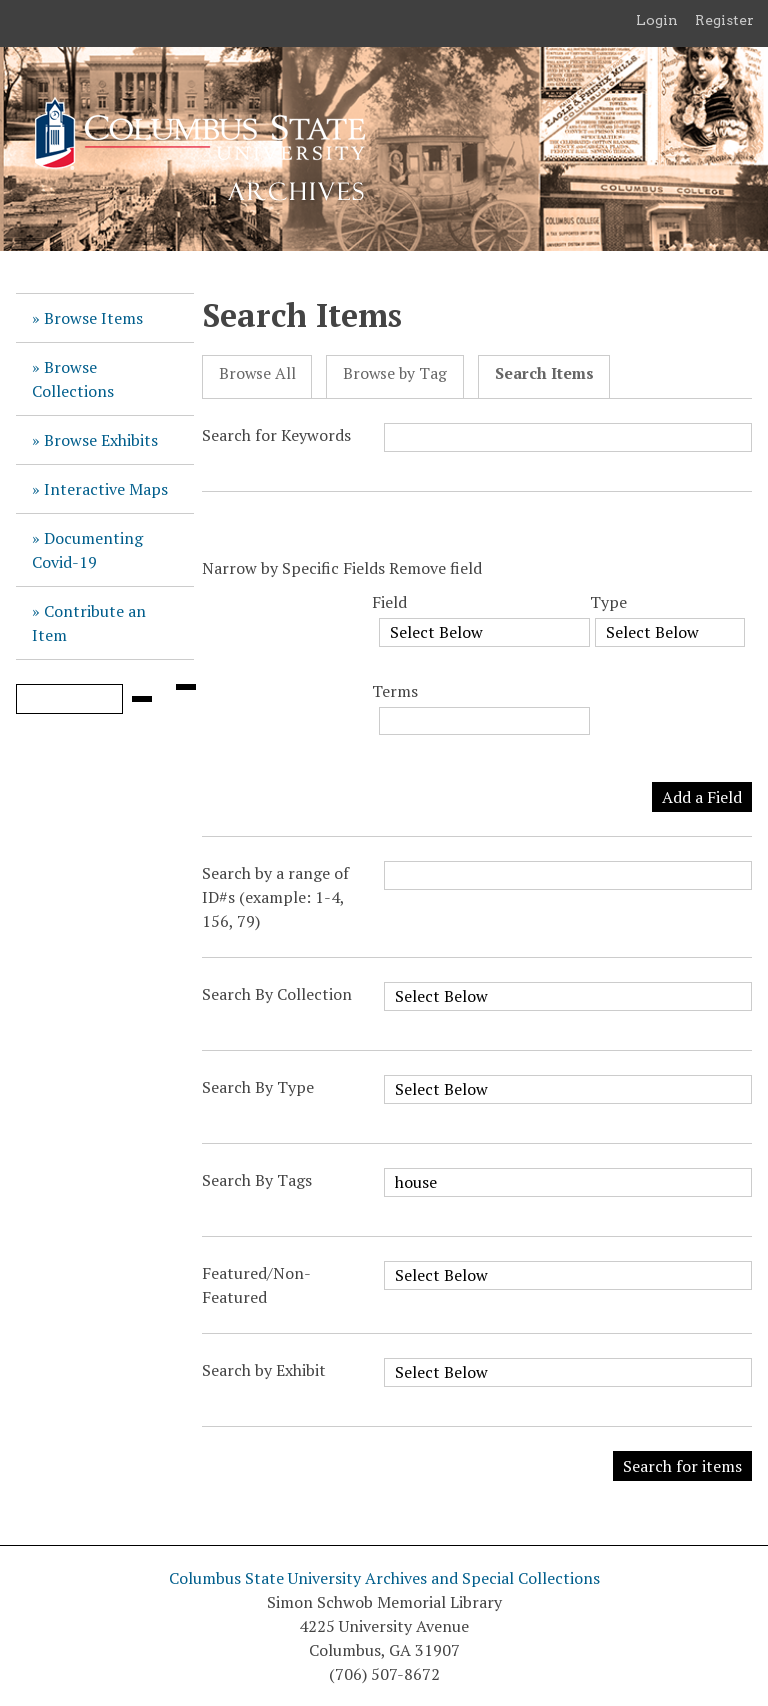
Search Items (544, 373)
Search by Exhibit (264, 1370)
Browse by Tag (395, 373)
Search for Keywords (276, 435)
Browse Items (93, 318)
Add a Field (702, 797)
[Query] (69, 699)
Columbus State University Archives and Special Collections (384, 1578)
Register (724, 20)
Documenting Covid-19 (87, 550)
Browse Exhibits (101, 440)
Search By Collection (277, 994)
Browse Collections (73, 379)
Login (657, 20)
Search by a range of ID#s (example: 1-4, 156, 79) (275, 897)
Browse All (257, 373)
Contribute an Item (89, 623)
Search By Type (258, 1087)
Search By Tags (257, 1180)
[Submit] (142, 699)
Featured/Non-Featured (256, 1285)
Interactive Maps (106, 489)
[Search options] (186, 687)
